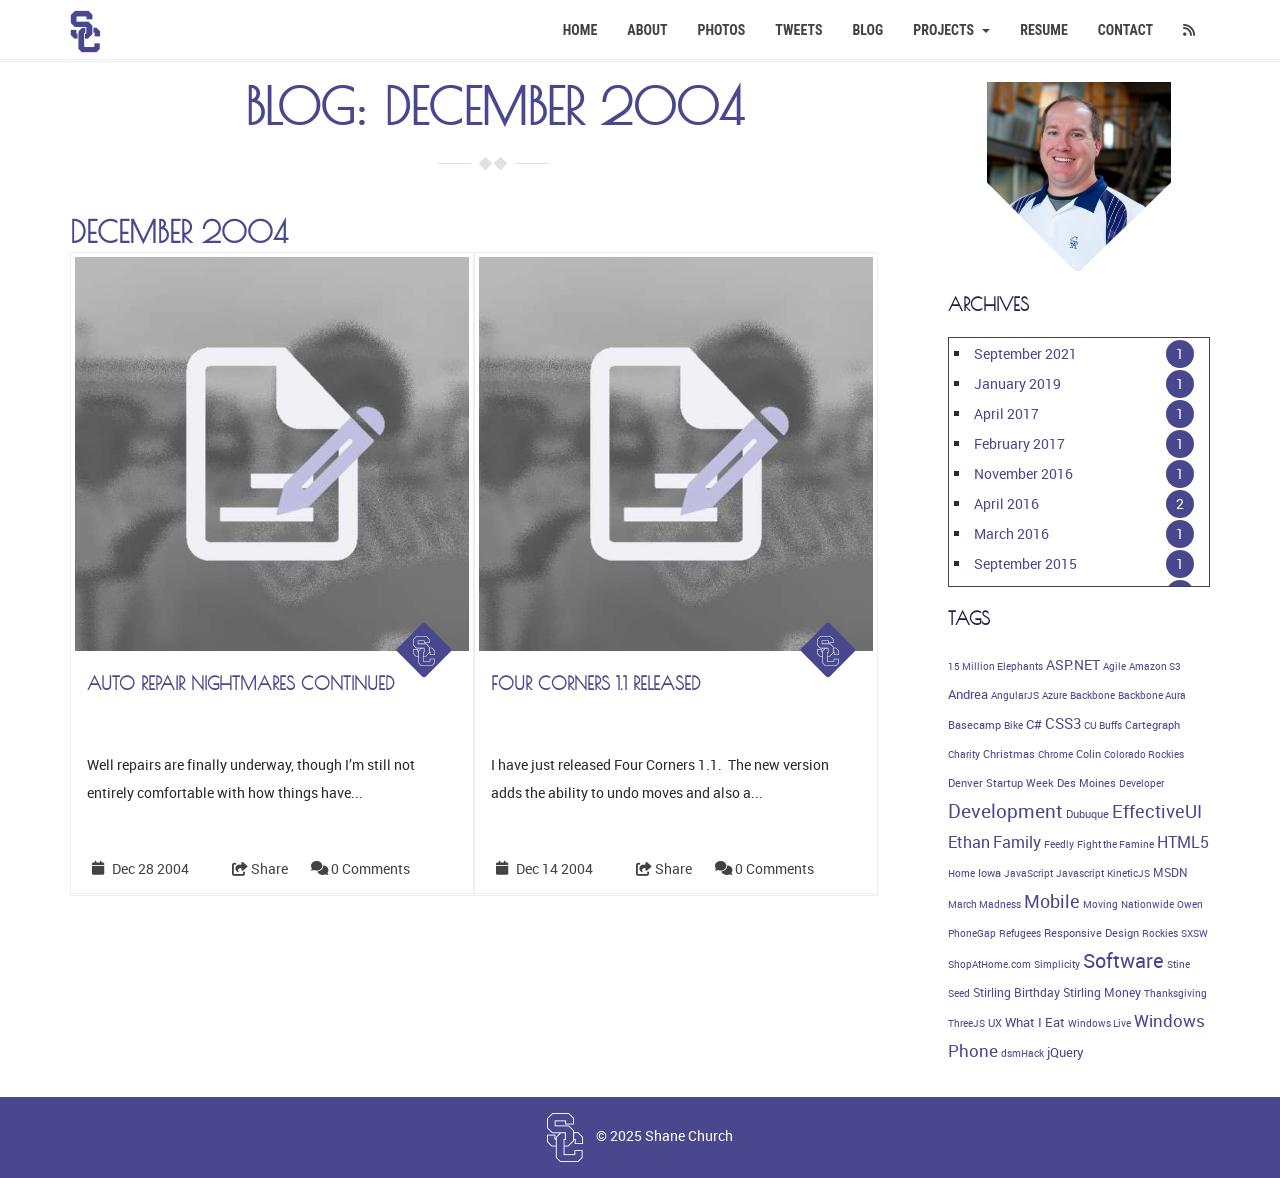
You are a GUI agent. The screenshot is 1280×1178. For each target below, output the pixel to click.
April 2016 (1006, 503)
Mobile (1052, 901)
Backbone (1092, 695)
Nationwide (1147, 904)
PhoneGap (972, 933)
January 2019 (1017, 383)
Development (1005, 811)
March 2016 (1011, 533)
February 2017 (1019, 443)
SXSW (1194, 933)
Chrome (1055, 754)
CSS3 (1063, 723)
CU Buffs (1103, 725)
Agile (1114, 666)
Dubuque (1087, 814)
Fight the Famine (1115, 844)
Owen (1190, 904)
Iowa (989, 873)
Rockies (1160, 933)
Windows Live (1099, 1023)
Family (1017, 842)
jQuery (1065, 1052)
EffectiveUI (1157, 811)
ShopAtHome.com (989, 964)
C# (1034, 724)
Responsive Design (1091, 933)
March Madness (984, 904)
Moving (1100, 904)
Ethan (969, 842)
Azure (1054, 695)
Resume (1044, 30)
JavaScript (1028, 873)
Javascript (1080, 873)
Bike (1013, 725)
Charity (964, 754)
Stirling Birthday (1016, 992)
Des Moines (1086, 783)
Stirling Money (1102, 992)
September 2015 (1025, 563)
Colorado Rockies (1144, 754)
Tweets (798, 30)
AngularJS (1015, 695)
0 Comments (370, 868)
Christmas (1009, 754)
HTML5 (1183, 842)
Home (580, 30)
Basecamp (974, 725)
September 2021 (1025, 353)
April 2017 (1006, 413)
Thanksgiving (1175, 993)
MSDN (1170, 872)
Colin (1088, 754)
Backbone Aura (1152, 695)
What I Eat (1035, 1022)
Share (260, 868)
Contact (1125, 30)
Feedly (1059, 844)
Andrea (968, 694)
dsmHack (1022, 1053)
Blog (867, 30)
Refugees (1020, 933)
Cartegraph (1152, 725)
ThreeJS (966, 1023)
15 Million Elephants (995, 666)
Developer (1141, 783)
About (647, 30)
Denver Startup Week (1001, 783)
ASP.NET (1073, 664)
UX (995, 1023)
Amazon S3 (1155, 666)
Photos (722, 30)
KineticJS (1128, 873)
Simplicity (1057, 964)
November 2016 (1023, 473)
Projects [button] (951, 30)
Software (1123, 960)
